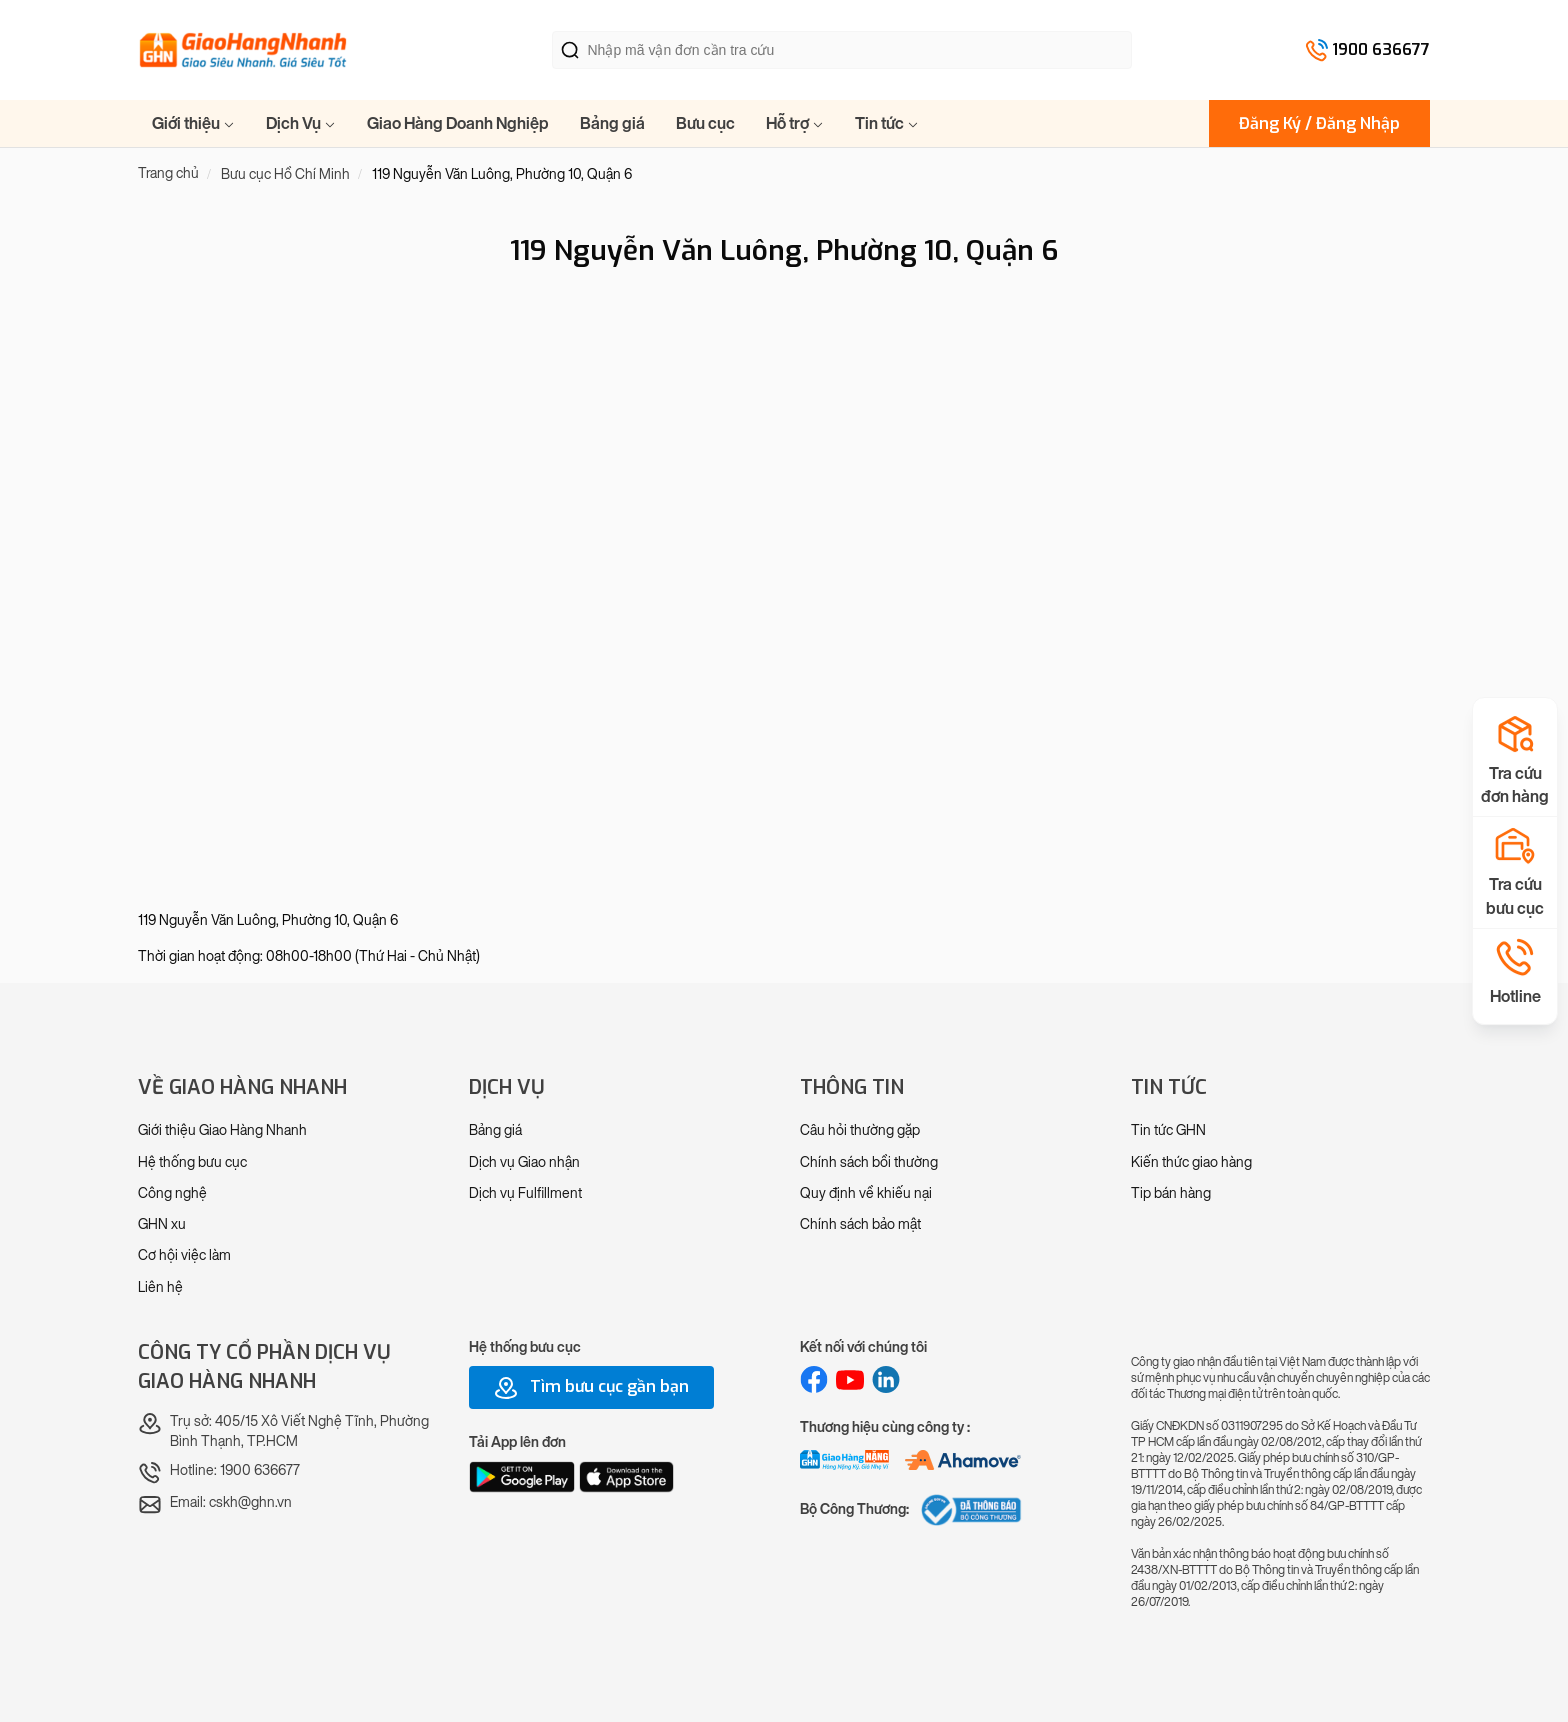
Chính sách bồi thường (869, 1162)
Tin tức (887, 123)
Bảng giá (612, 123)
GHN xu (162, 1224)
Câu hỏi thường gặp (860, 1130)
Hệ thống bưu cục (192, 1162)
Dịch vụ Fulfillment (525, 1193)
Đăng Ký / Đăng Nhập (1319, 123)
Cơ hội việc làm (184, 1255)
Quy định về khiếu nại (866, 1193)
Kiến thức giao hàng (1191, 1162)
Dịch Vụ (301, 123)
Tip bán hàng (1171, 1193)
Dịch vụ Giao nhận (524, 1162)
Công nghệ (172, 1193)
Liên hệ (160, 1287)
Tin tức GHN (1168, 1130)
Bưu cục (705, 123)
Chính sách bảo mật (860, 1224)
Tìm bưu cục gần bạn (591, 1388)
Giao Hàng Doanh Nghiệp (458, 123)
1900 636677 (1381, 49)
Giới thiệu (193, 123)
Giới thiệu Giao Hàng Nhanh (222, 1130)
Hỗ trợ (795, 123)
